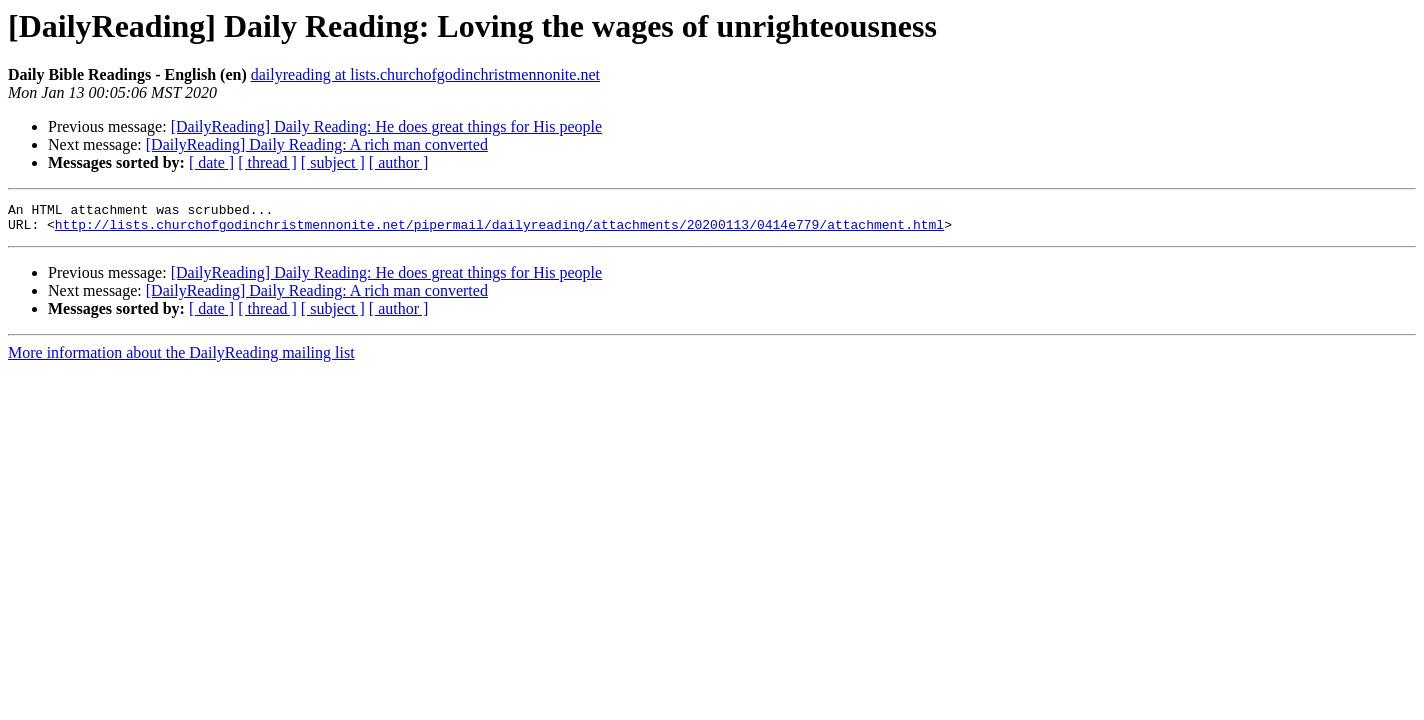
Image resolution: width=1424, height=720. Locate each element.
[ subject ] (333, 162)
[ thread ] (267, 162)
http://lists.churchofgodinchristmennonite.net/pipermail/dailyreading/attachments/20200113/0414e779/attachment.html (499, 230)
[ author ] (399, 162)
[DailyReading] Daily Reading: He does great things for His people (386, 126)
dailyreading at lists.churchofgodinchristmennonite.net (425, 74)
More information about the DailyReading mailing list (181, 358)
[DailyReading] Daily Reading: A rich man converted (317, 144)
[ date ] (211, 162)
